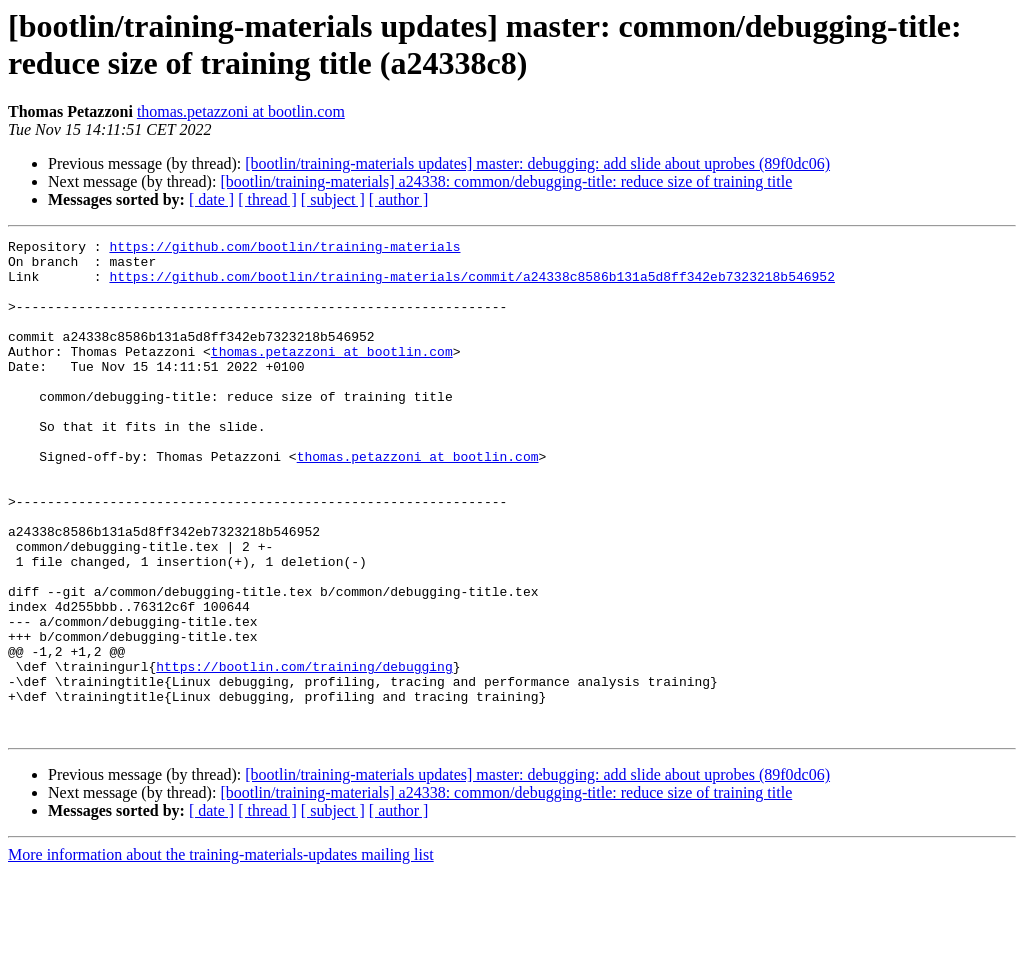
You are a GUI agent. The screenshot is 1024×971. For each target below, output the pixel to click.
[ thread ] (267, 199)
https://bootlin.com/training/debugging (304, 753)
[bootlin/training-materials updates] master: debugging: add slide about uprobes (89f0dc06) (537, 163)
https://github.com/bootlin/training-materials (284, 249)
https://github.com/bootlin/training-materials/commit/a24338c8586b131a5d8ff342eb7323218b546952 (471, 285)
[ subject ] (333, 199)
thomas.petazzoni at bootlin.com (241, 111)
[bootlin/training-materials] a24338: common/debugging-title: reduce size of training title (506, 181)
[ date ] (211, 199)
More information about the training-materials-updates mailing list (221, 953)
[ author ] (399, 199)
